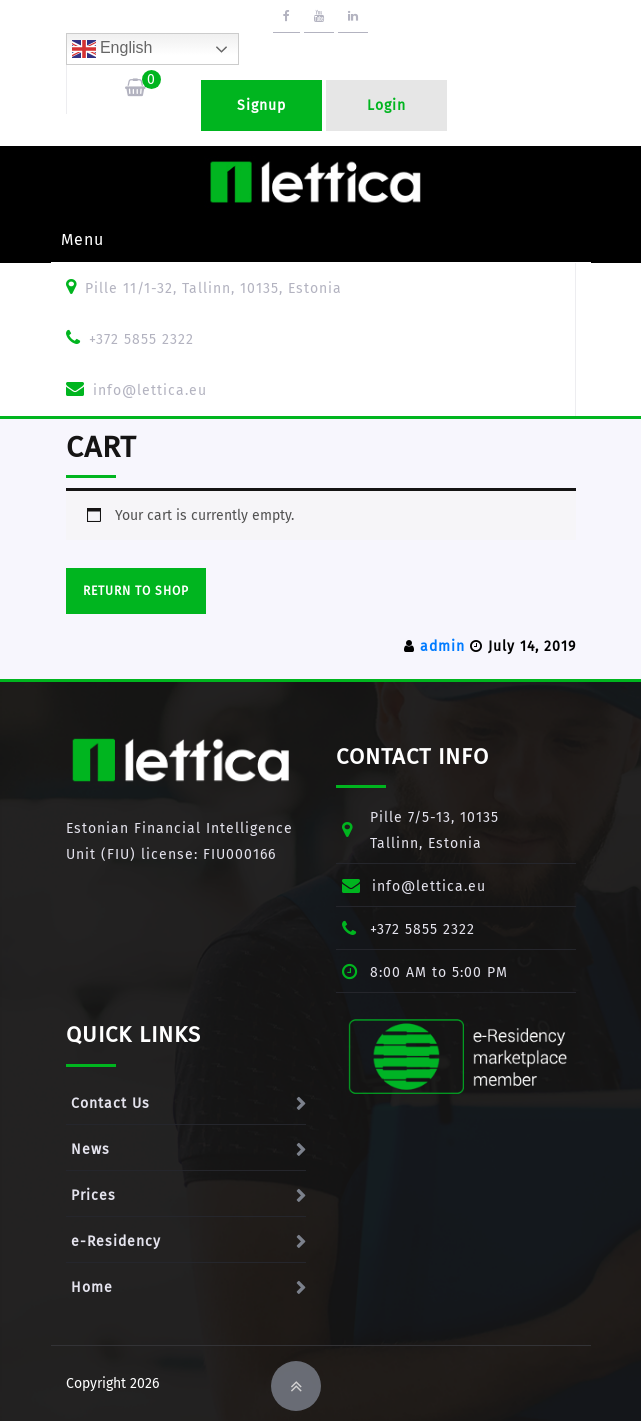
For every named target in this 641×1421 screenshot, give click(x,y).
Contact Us (110, 1103)
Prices (93, 1195)
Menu (82, 239)
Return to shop (136, 591)
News (90, 1149)
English (112, 49)
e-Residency (116, 1241)
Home (92, 1287)
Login (386, 105)
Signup (261, 105)
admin (442, 646)
